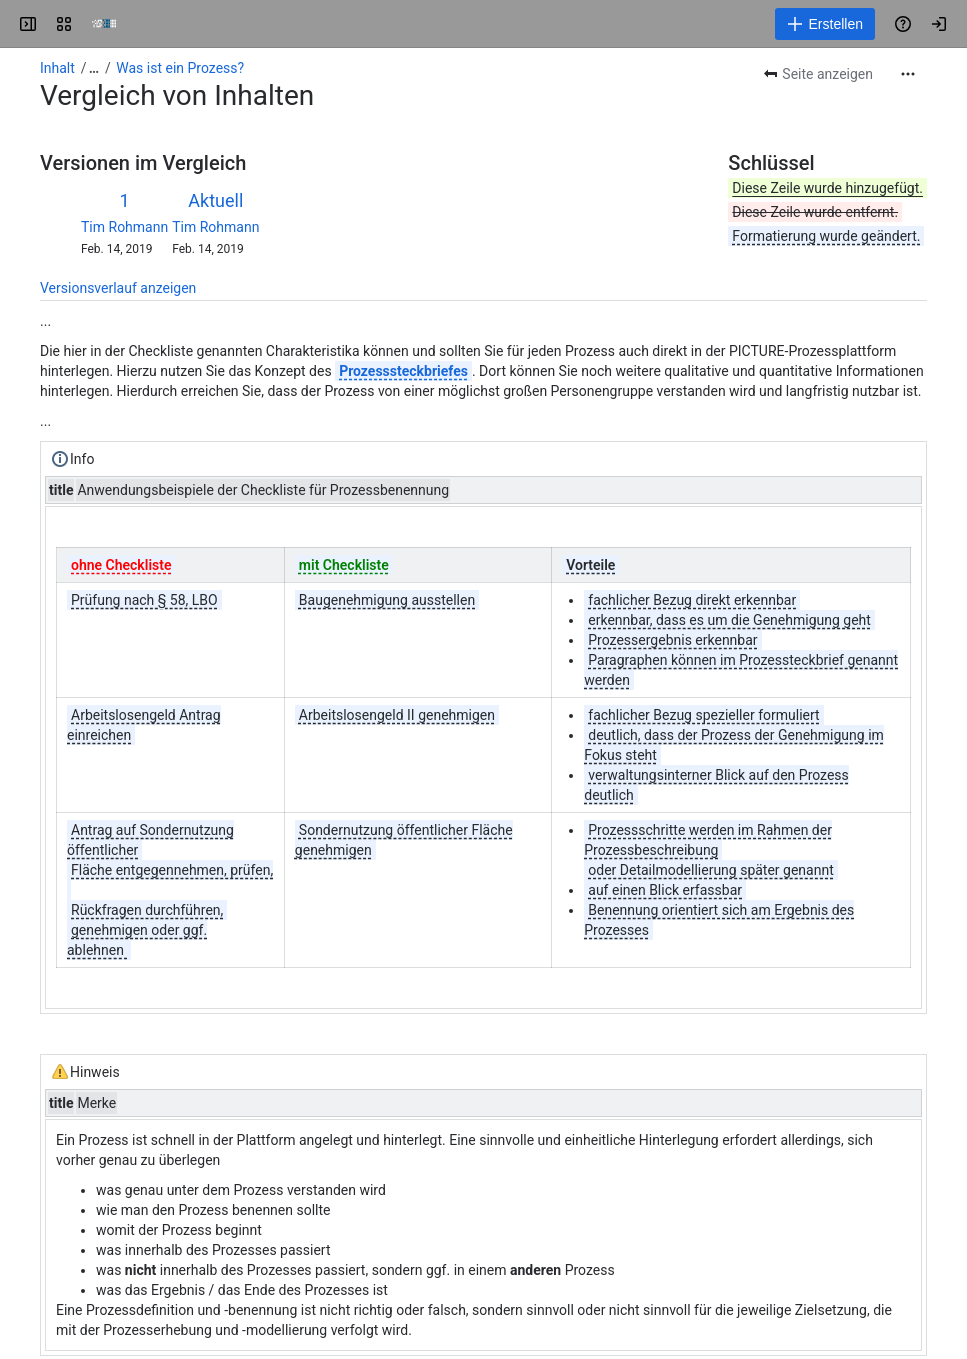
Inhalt (57, 68)
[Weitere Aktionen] (908, 74)
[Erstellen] (825, 24)
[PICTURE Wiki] (104, 24)
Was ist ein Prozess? (180, 68)
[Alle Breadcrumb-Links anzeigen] (94, 68)
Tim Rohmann (124, 227)
